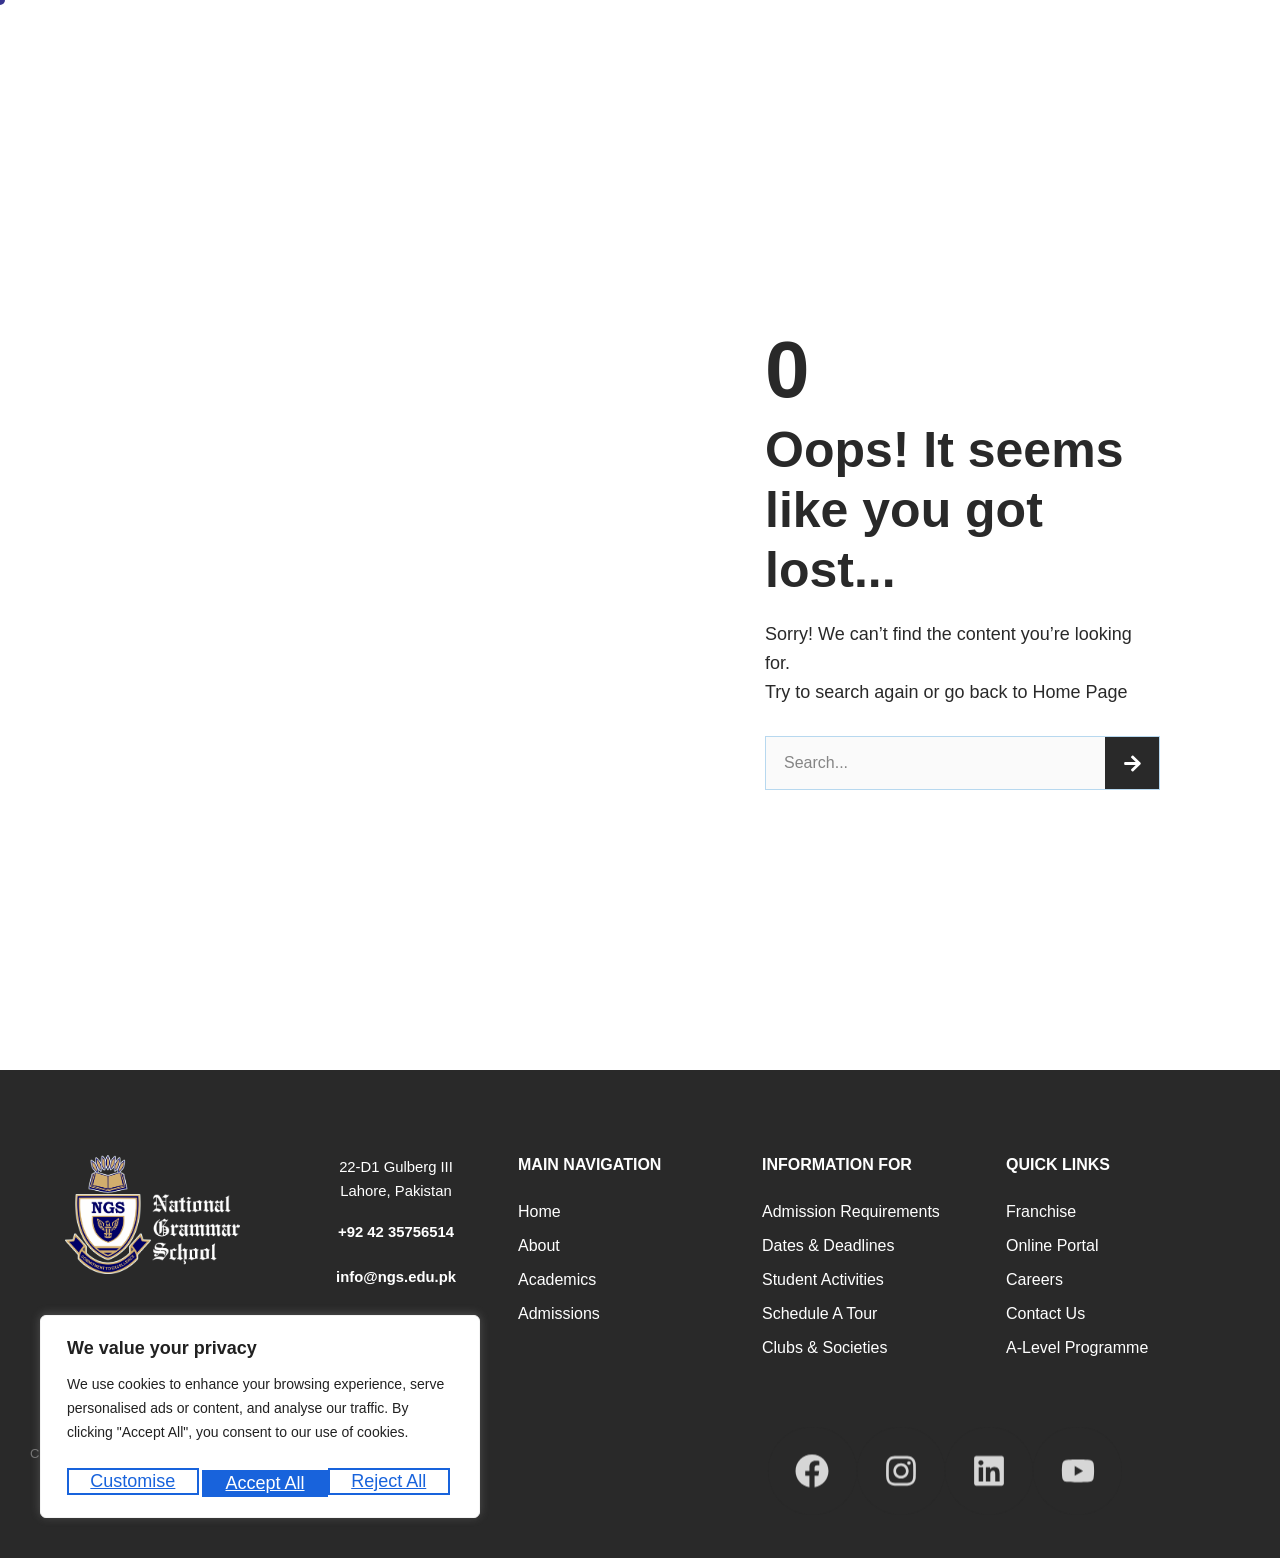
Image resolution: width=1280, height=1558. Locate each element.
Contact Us (1045, 1313)
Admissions (576, 55)
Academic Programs (704, 55)
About (539, 1245)
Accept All (391, 1483)
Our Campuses (1219, 55)
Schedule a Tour (819, 1313)
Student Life (975, 55)
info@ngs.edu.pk (395, 1276)
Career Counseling (851, 55)
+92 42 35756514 (395, 1231)
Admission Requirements (851, 1211)
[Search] (1132, 763)
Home (399, 55)
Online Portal (1052, 1245)
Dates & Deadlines (828, 1245)
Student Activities (823, 1279)
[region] (260, 1421)
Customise (131, 1483)
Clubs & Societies (824, 1347)
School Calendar (1093, 55)
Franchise (1041, 1211)
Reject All (262, 1483)
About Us (479, 55)
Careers (1034, 1279)
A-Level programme (1077, 1347)
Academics (557, 1279)
